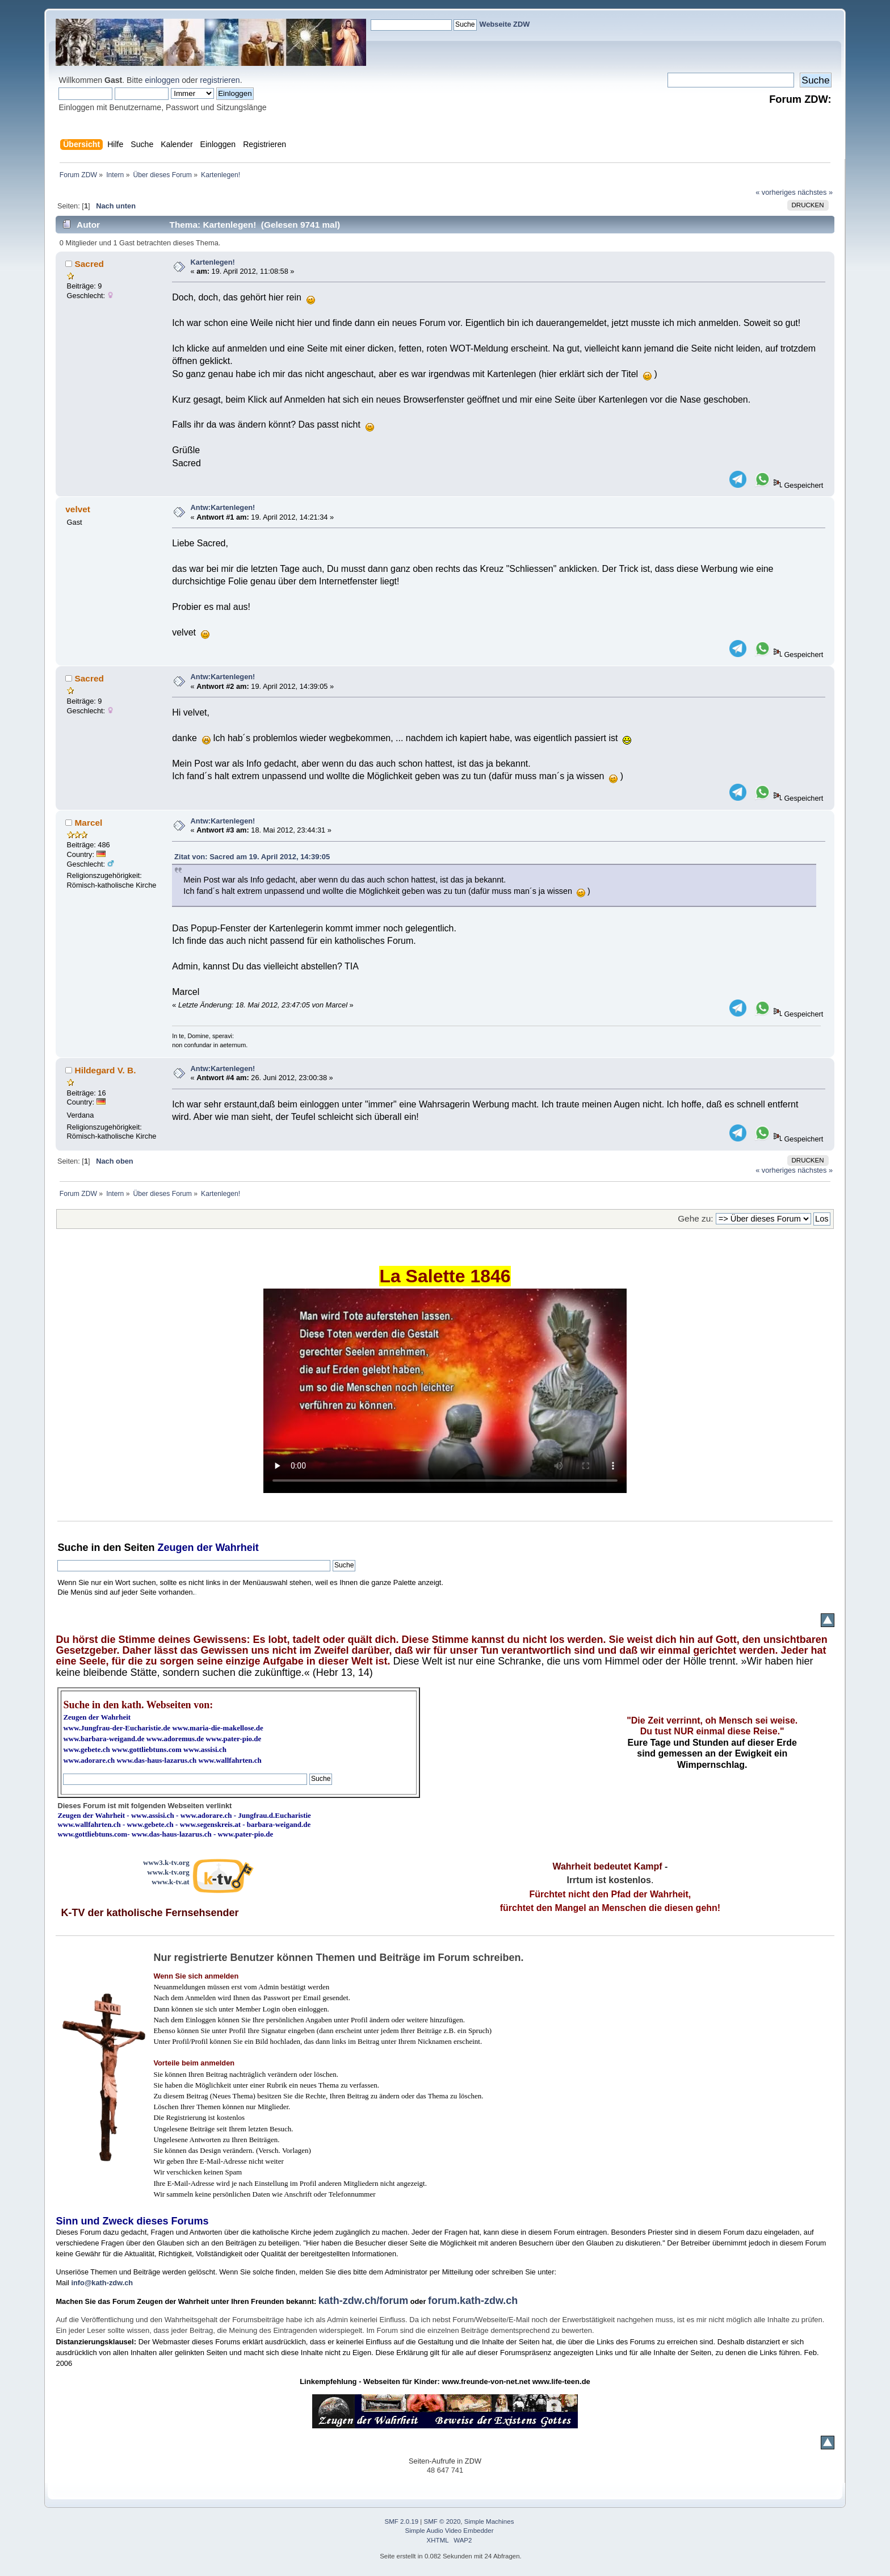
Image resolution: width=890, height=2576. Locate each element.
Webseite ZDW (505, 24)
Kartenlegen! (213, 262)
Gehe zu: (695, 1218)
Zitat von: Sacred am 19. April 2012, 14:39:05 (252, 856)
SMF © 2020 (442, 2521)
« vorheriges (775, 192)
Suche (72, 1547)
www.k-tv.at (170, 1881)
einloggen (162, 80)
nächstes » (815, 192)
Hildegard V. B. (105, 1070)
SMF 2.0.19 (402, 2521)
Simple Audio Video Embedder (449, 2530)
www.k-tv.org (168, 1872)
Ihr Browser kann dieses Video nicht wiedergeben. (445, 1391)
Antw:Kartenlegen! (223, 507)
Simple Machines (489, 2521)
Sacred (89, 264)
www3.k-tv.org (166, 1862)
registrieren (220, 80)
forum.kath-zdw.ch (473, 2300)
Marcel (89, 822)
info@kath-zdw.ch (102, 2282)
